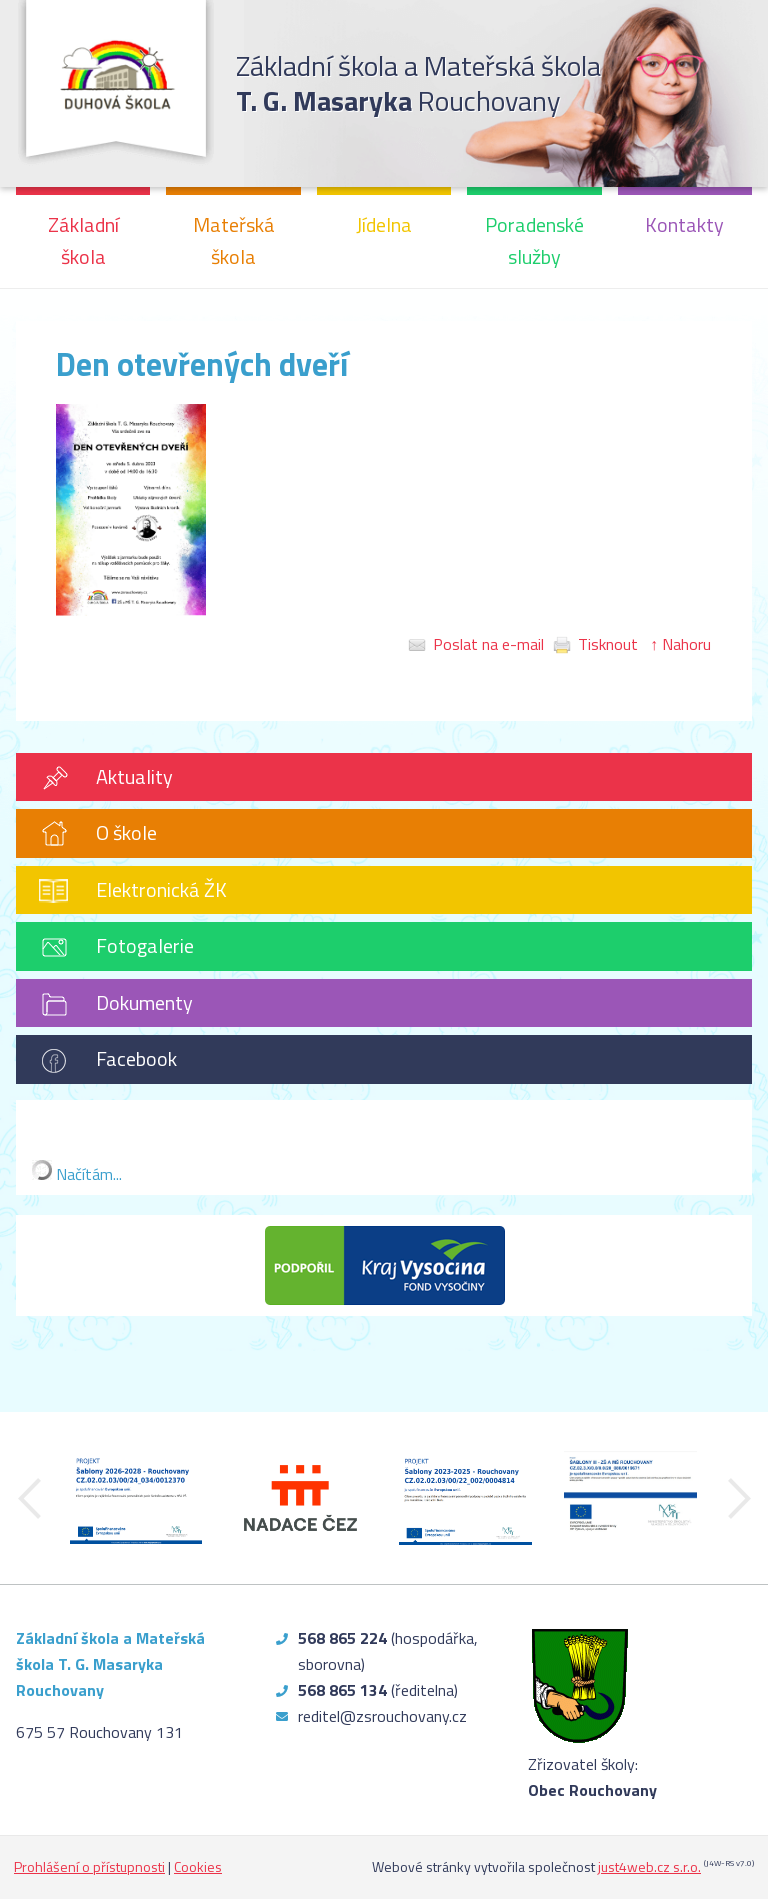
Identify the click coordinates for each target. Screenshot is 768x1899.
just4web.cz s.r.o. (649, 1866)
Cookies (198, 1866)
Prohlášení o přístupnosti (89, 1866)
